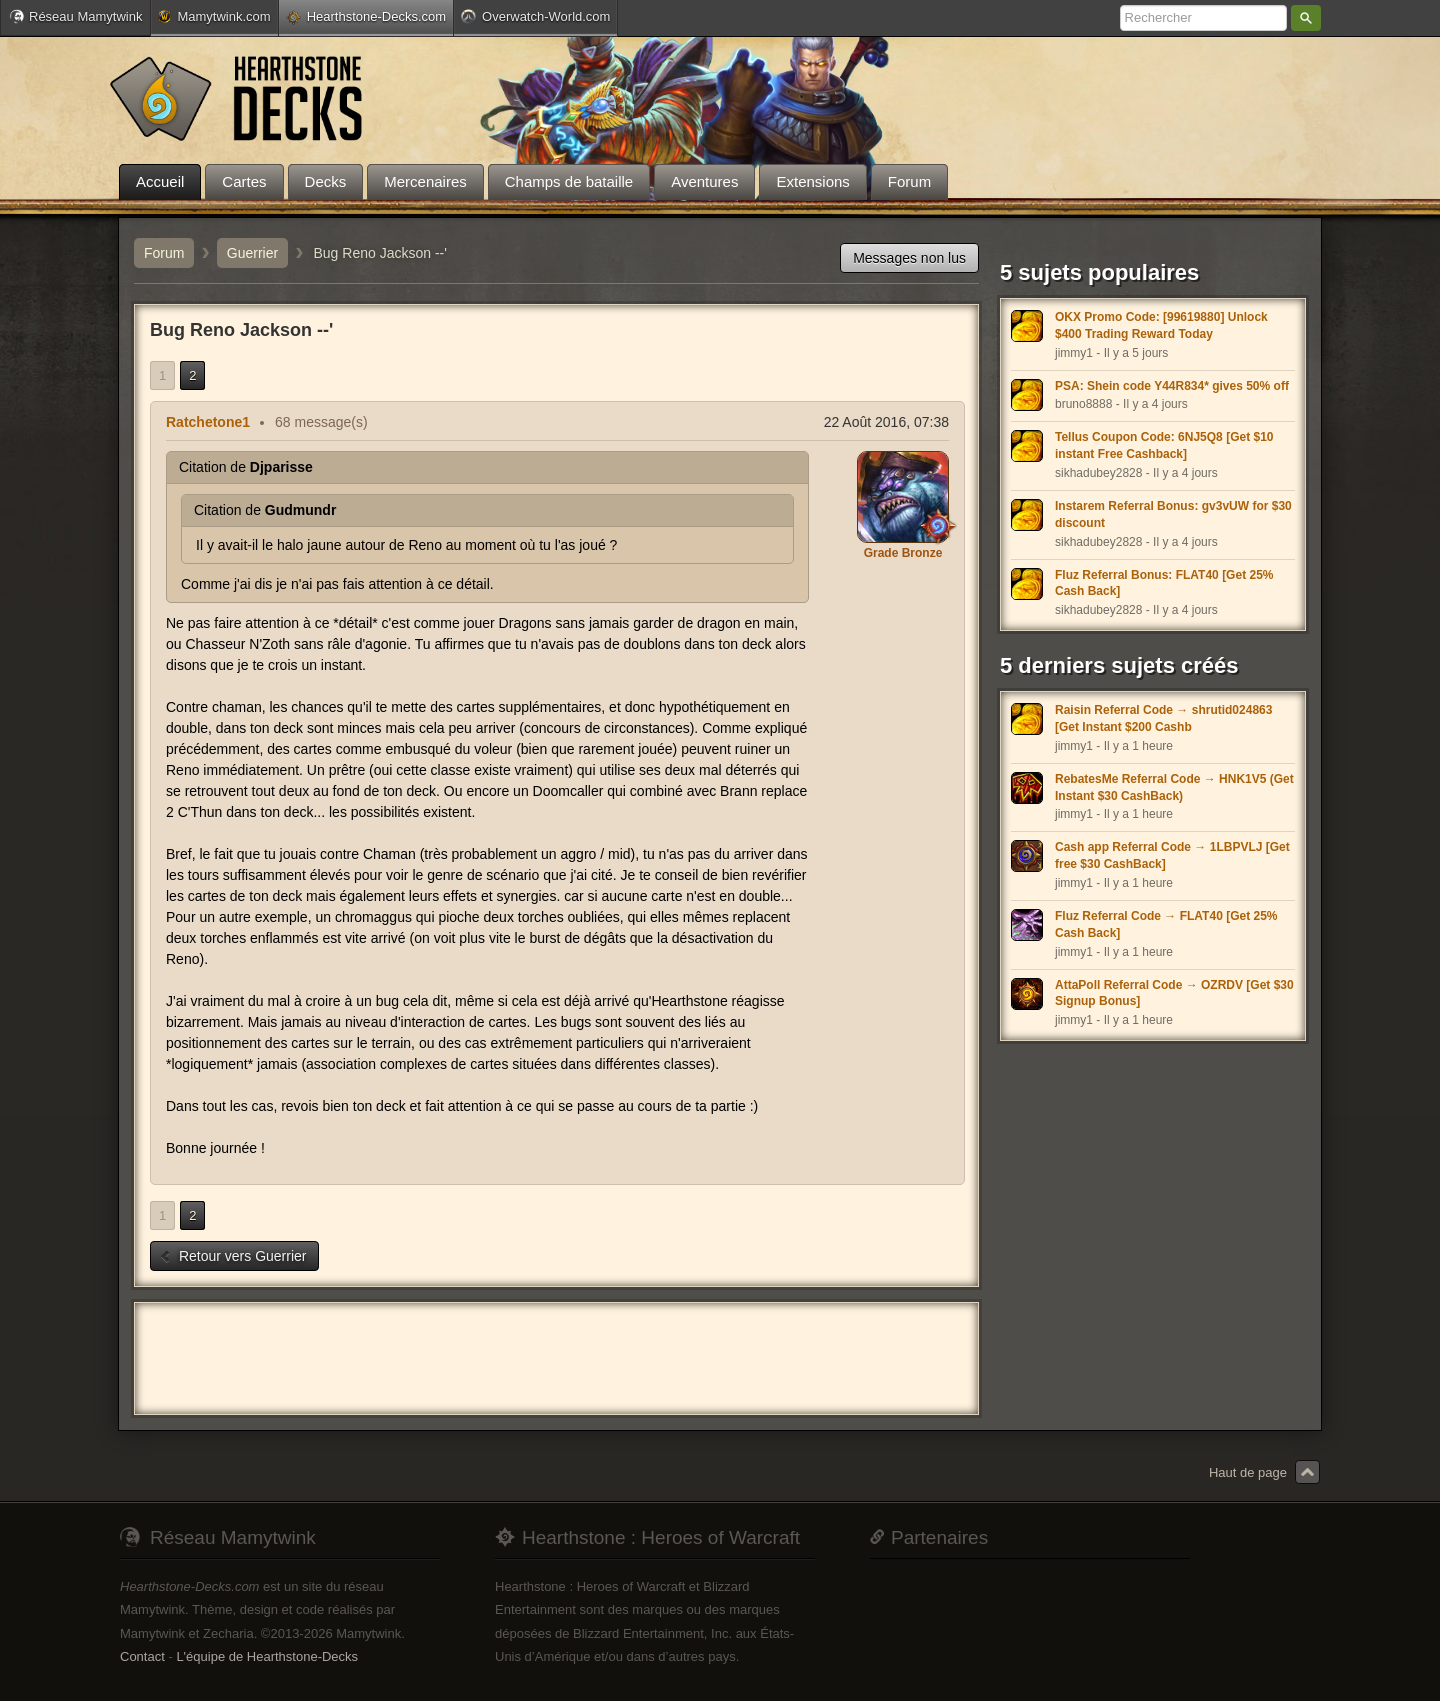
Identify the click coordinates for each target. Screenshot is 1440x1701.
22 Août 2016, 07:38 (886, 422)
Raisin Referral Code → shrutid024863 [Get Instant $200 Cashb (1163, 718)
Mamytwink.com (214, 16)
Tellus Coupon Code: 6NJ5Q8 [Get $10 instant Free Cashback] (1164, 445)
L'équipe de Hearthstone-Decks (267, 1656)
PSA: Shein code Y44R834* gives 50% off (1172, 386)
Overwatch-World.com (535, 16)
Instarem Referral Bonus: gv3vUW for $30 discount (1173, 514)
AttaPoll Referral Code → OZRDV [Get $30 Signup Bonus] (1174, 993)
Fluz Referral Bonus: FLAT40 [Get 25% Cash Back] (1164, 583)
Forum (164, 253)
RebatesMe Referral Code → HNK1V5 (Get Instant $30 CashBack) (1174, 787)
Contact (142, 1656)
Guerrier (252, 253)
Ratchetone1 (208, 422)
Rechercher (1306, 18)
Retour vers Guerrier (232, 1256)
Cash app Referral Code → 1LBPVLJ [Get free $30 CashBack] (1172, 855)
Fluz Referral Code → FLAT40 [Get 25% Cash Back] (1166, 924)
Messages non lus (909, 258)
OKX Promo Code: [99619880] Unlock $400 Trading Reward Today (1161, 325)
